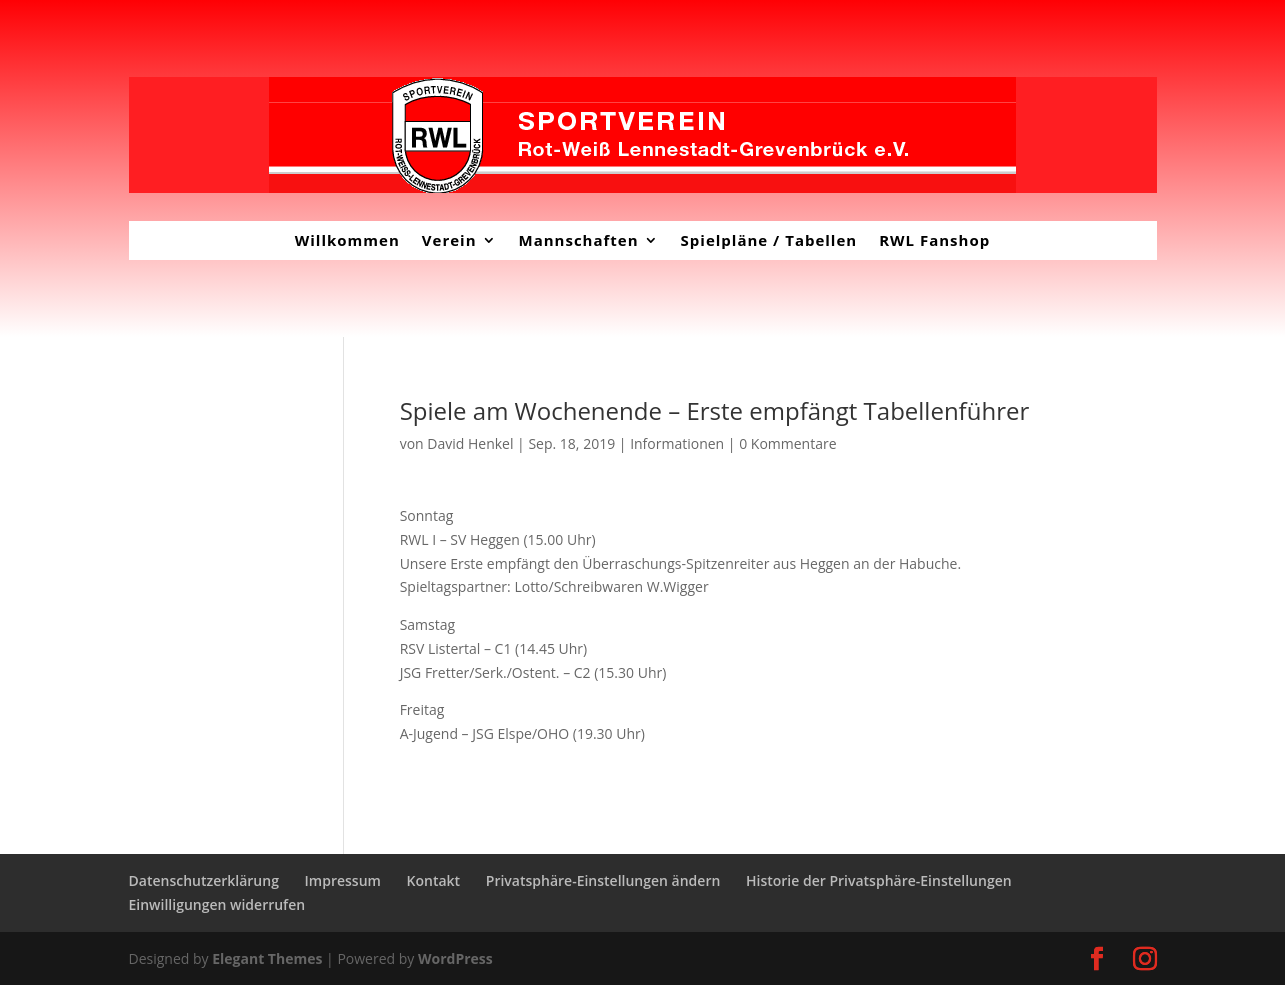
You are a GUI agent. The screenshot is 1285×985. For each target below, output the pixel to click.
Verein (449, 240)
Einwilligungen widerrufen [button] (217, 904)
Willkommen (347, 240)
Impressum (343, 880)
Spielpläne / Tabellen (769, 240)
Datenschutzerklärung (204, 880)
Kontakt (434, 880)
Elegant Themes (267, 958)
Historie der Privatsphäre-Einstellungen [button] (879, 880)
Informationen (677, 443)
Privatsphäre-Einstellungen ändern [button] (603, 880)
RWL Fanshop (934, 240)
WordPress (455, 958)
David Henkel (470, 443)
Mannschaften (579, 240)
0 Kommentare (787, 443)
